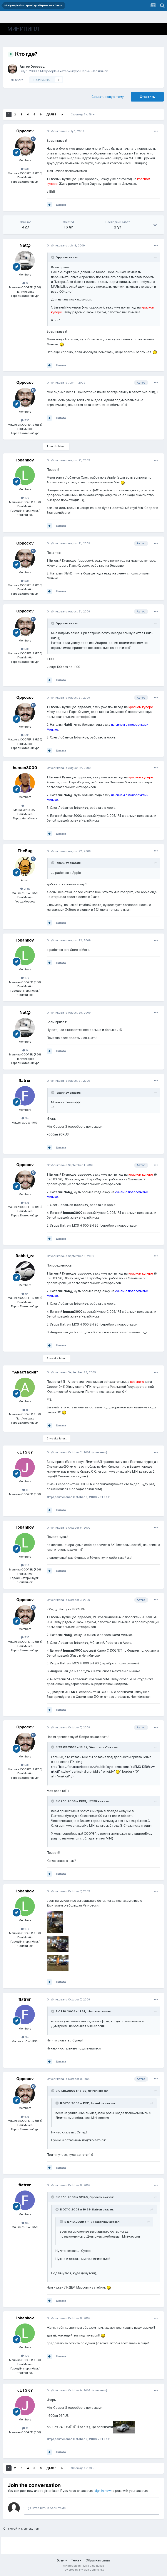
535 (25, 169)
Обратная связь (98, 2560)
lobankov (25, 460)
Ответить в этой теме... (48, 2508)
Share (17, 80)
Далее (51, 114)
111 (25, 805)
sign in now (103, 2490)
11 (25, 1489)
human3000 (25, 767)
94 (25, 1118)
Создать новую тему (108, 96)
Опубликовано (65, 131)
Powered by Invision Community (83, 2569)
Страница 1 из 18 (83, 114)
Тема (76, 2560)
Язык (62, 2560)
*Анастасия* (25, 1372)
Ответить (147, 96)
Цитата (61, 204)
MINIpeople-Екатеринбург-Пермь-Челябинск (74, 71)
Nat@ (25, 245)
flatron (25, 1080)
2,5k (25, 888)
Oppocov (37, 66)
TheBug (25, 850)
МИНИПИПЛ (23, 29)
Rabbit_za (25, 1256)
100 (25, 497)
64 (25, 1293)
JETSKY (25, 1452)
